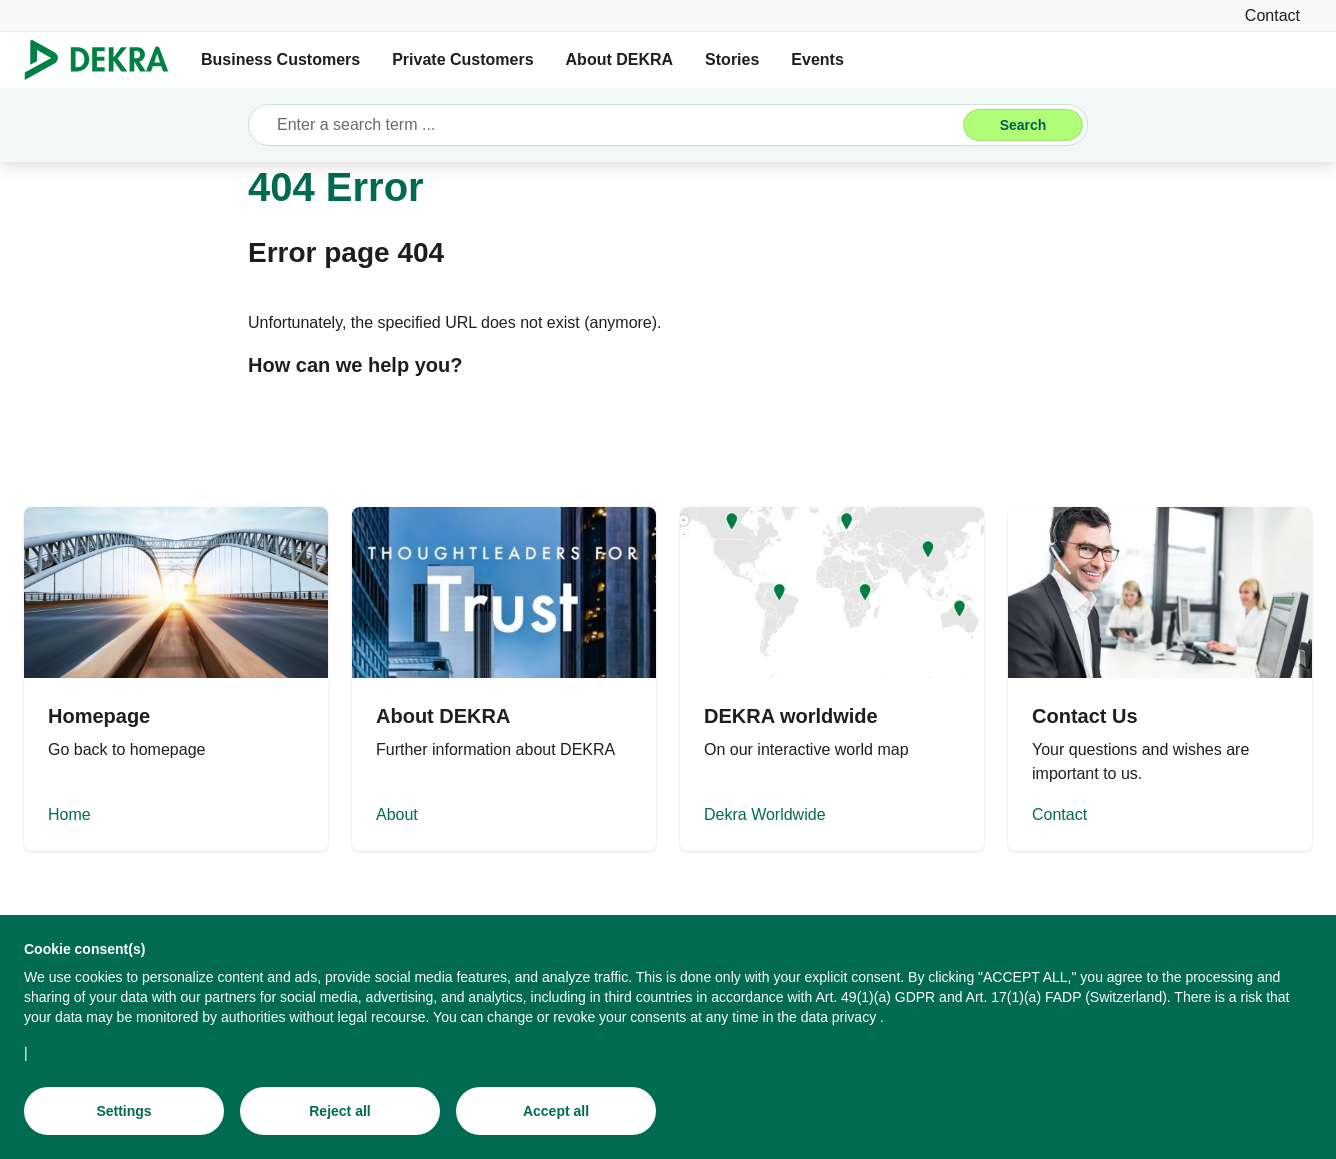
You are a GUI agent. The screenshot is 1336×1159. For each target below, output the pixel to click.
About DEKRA (620, 59)
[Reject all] (340, 1111)
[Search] (1023, 125)
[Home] (176, 679)
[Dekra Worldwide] (832, 679)
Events (817, 59)
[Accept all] (556, 1111)
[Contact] (1272, 15)
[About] (504, 679)
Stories (732, 59)
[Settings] (124, 1111)
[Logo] (104, 60)
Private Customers (462, 59)
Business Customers (280, 59)
